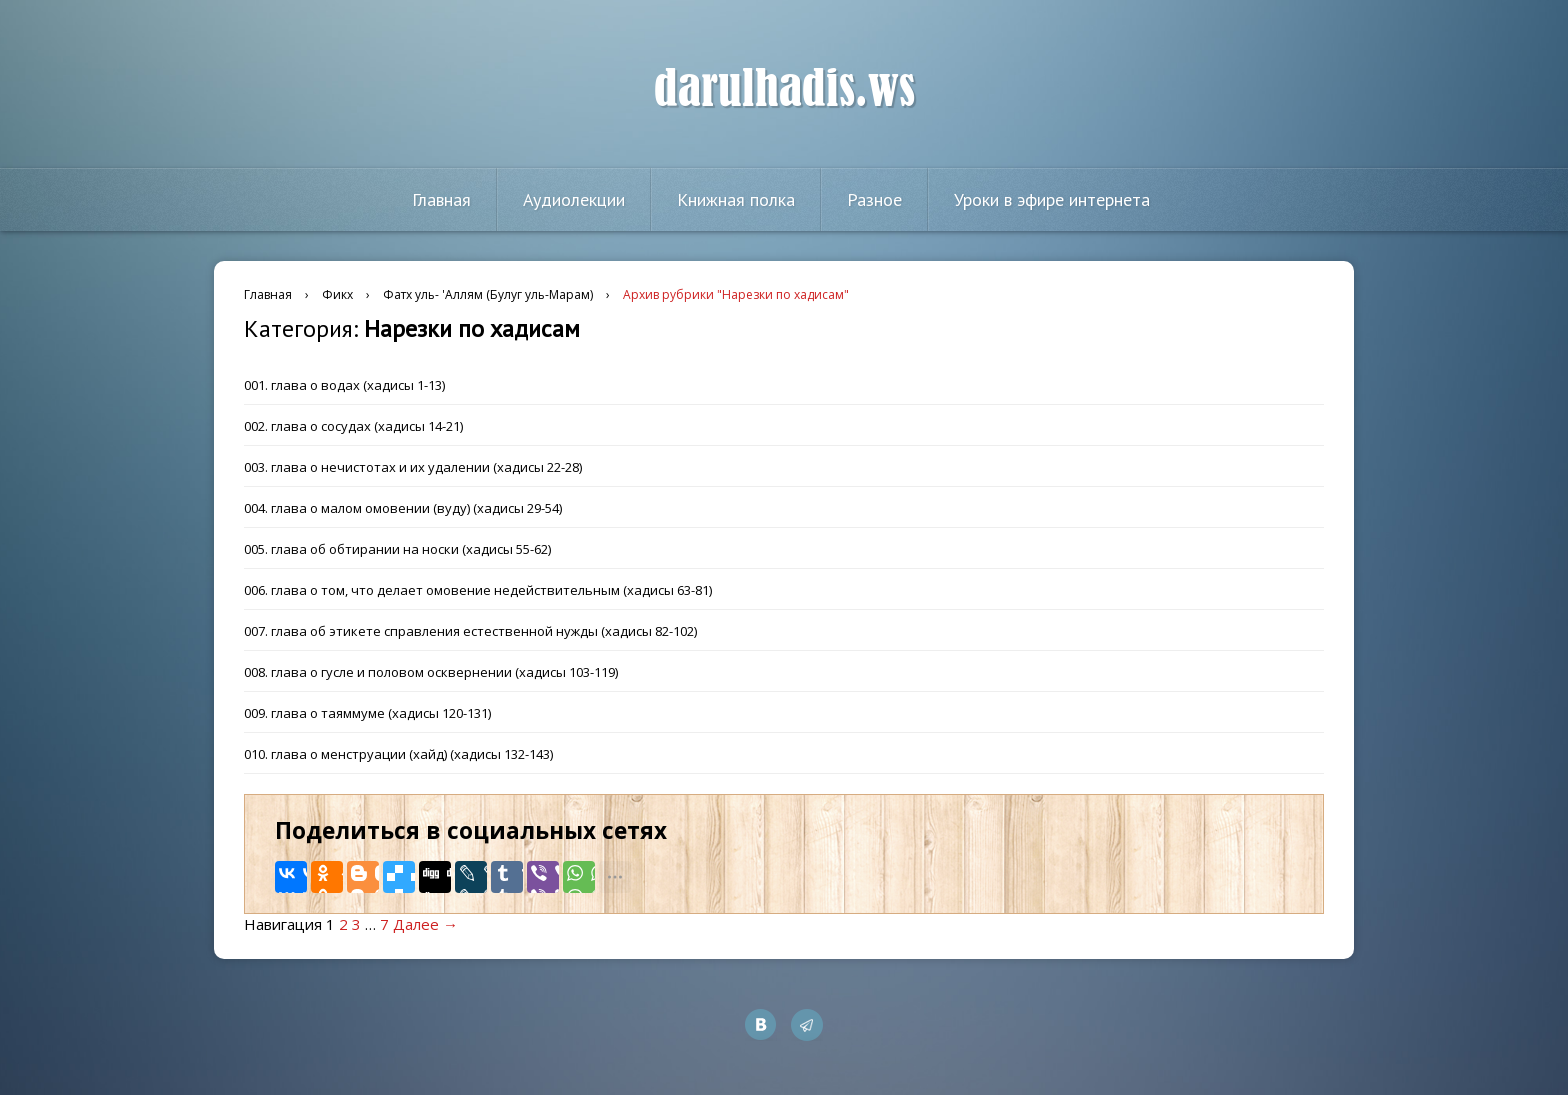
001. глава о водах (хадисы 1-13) (344, 385)
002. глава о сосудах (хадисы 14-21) (353, 426)
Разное (874, 199)
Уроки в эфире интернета (1052, 199)
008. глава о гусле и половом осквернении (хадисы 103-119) (431, 672)
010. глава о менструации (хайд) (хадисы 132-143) (398, 754)
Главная (441, 199)
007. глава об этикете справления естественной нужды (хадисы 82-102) (470, 631)
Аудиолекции (574, 199)
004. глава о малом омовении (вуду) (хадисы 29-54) (403, 508)
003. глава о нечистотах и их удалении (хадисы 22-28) (413, 467)
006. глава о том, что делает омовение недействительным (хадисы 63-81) (478, 590)
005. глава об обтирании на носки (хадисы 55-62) (397, 549)
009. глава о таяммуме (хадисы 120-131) (367, 713)
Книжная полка (736, 199)
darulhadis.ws (784, 89)
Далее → (425, 924)
